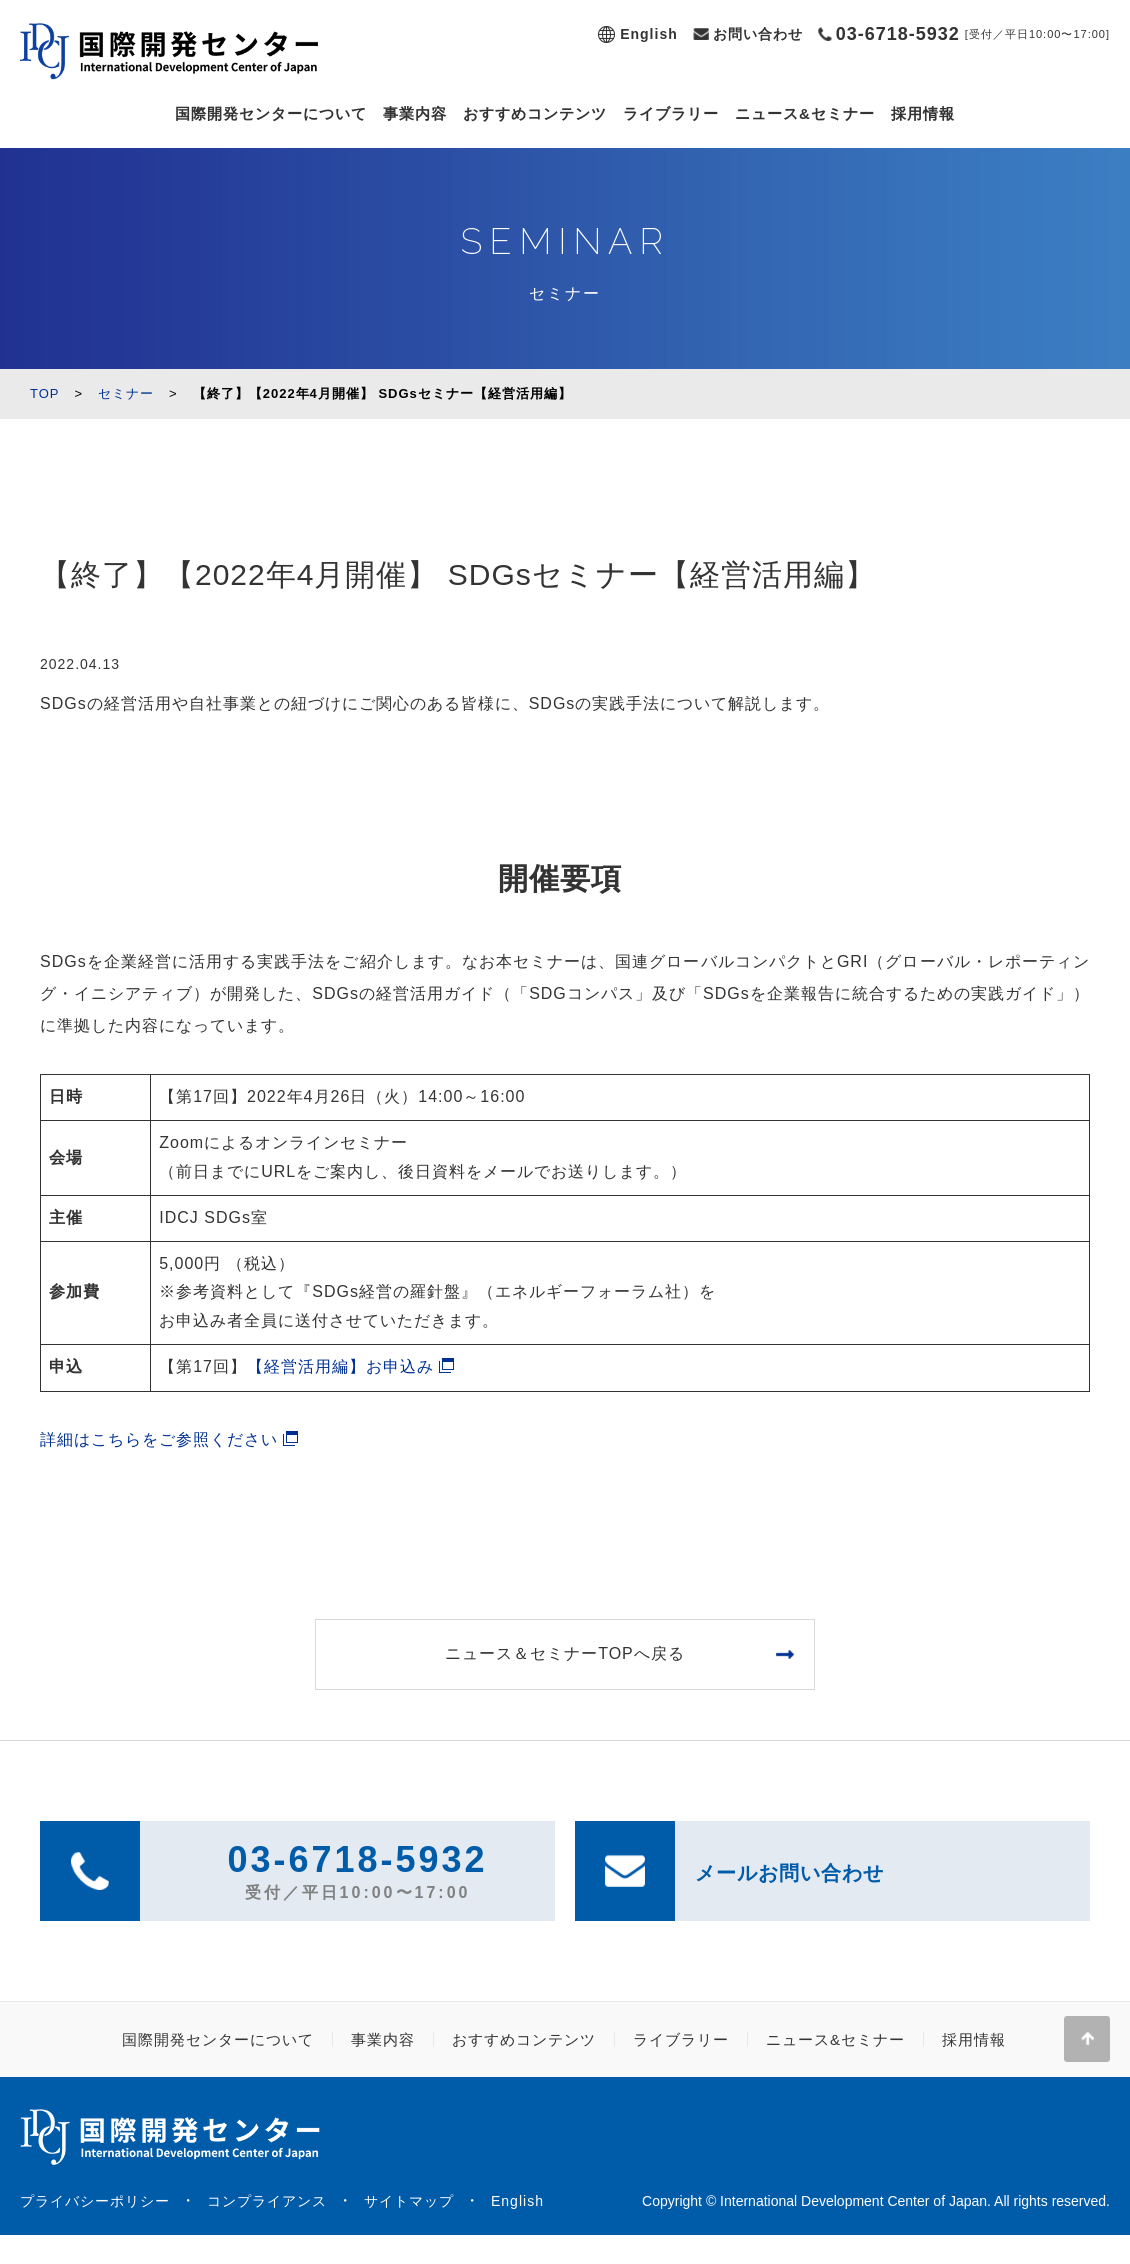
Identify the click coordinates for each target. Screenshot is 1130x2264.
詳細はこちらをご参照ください (159, 1439)
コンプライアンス (267, 2201)
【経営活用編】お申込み (340, 1366)
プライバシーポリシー (95, 2201)
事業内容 (415, 113)
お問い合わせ (758, 34)
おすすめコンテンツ (535, 113)
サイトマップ (409, 2201)
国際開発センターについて (271, 113)
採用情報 (923, 113)
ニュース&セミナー (805, 113)
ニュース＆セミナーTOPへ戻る (565, 1653)
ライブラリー (671, 113)
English (649, 34)
